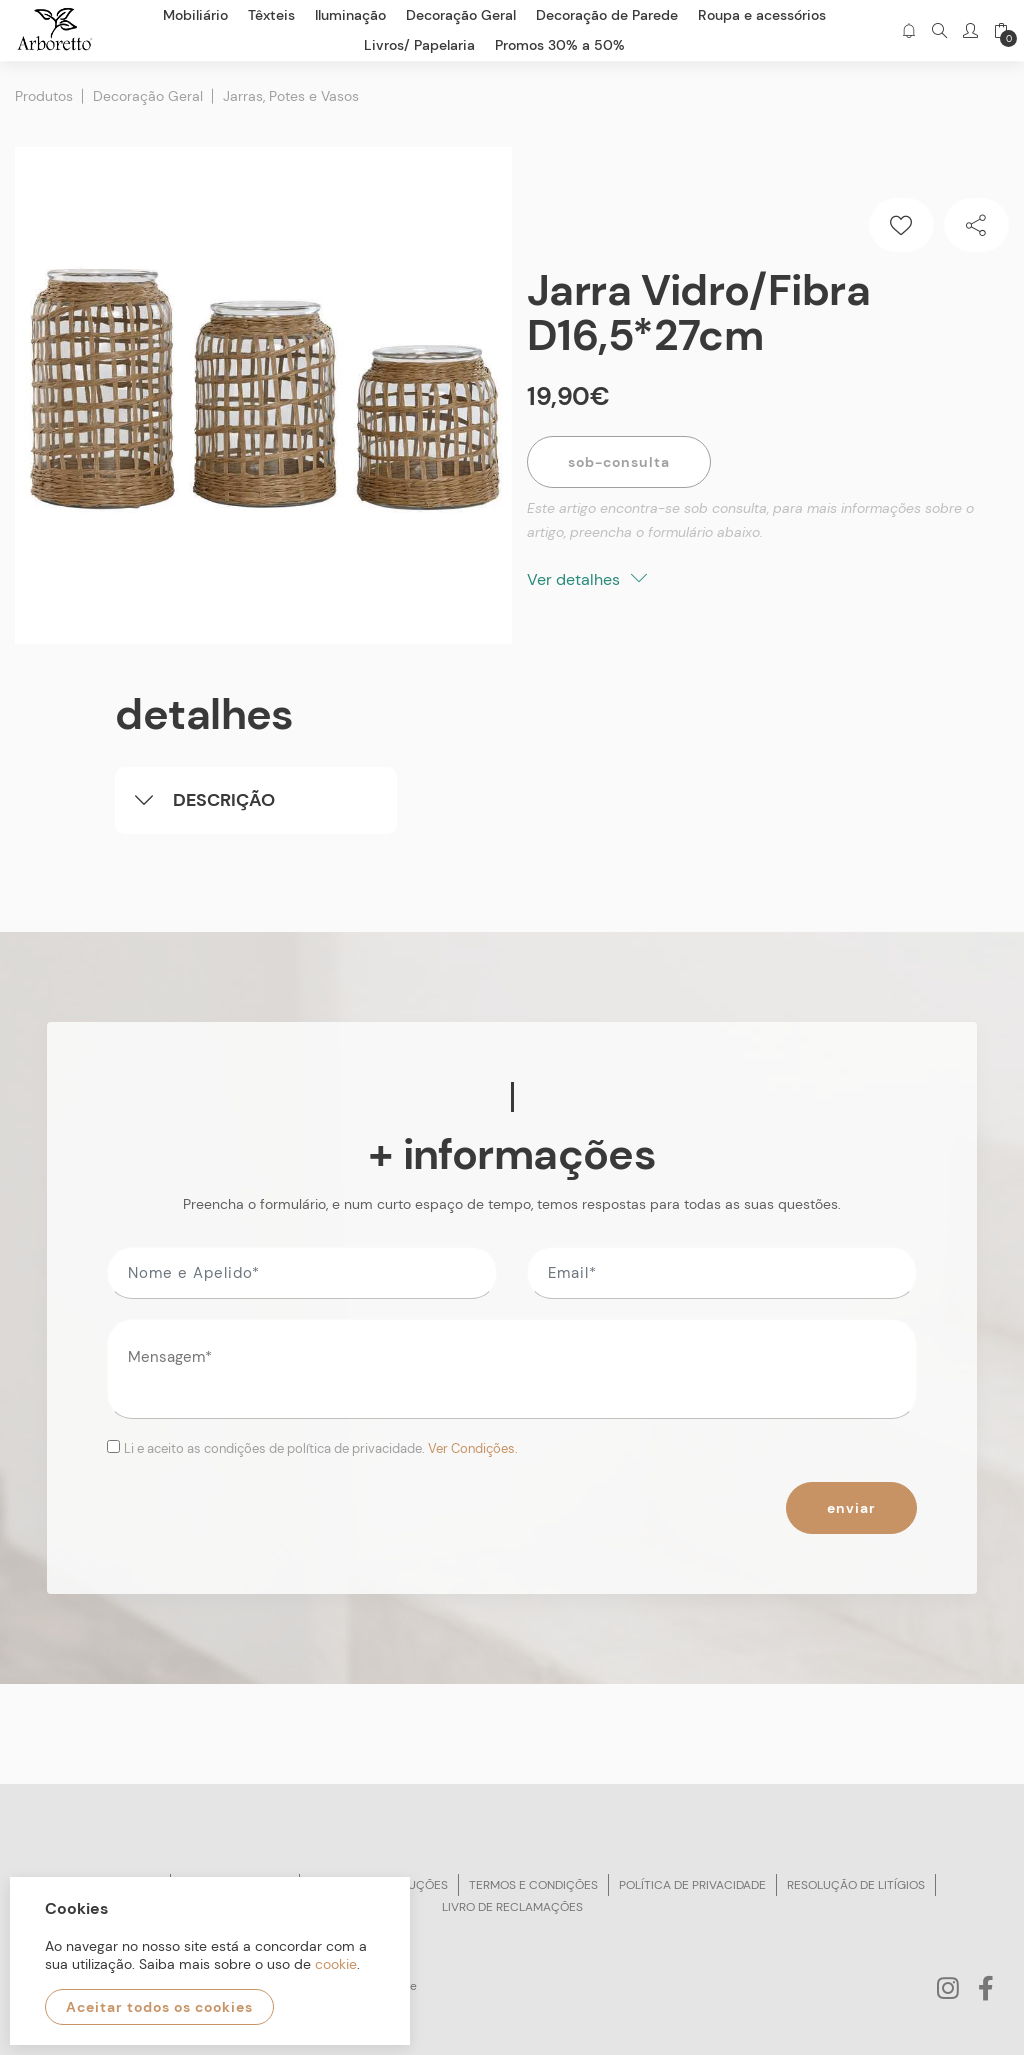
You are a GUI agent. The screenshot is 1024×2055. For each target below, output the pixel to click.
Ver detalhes (587, 578)
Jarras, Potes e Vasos (291, 95)
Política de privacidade (692, 1884)
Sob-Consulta (619, 461)
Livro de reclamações (512, 1906)
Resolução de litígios (856, 1884)
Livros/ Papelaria (419, 45)
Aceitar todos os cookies (159, 2007)
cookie (336, 1964)
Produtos (44, 95)
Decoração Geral (148, 95)
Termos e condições (533, 1884)
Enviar (851, 1507)
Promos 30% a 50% (560, 45)
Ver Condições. (473, 1447)
